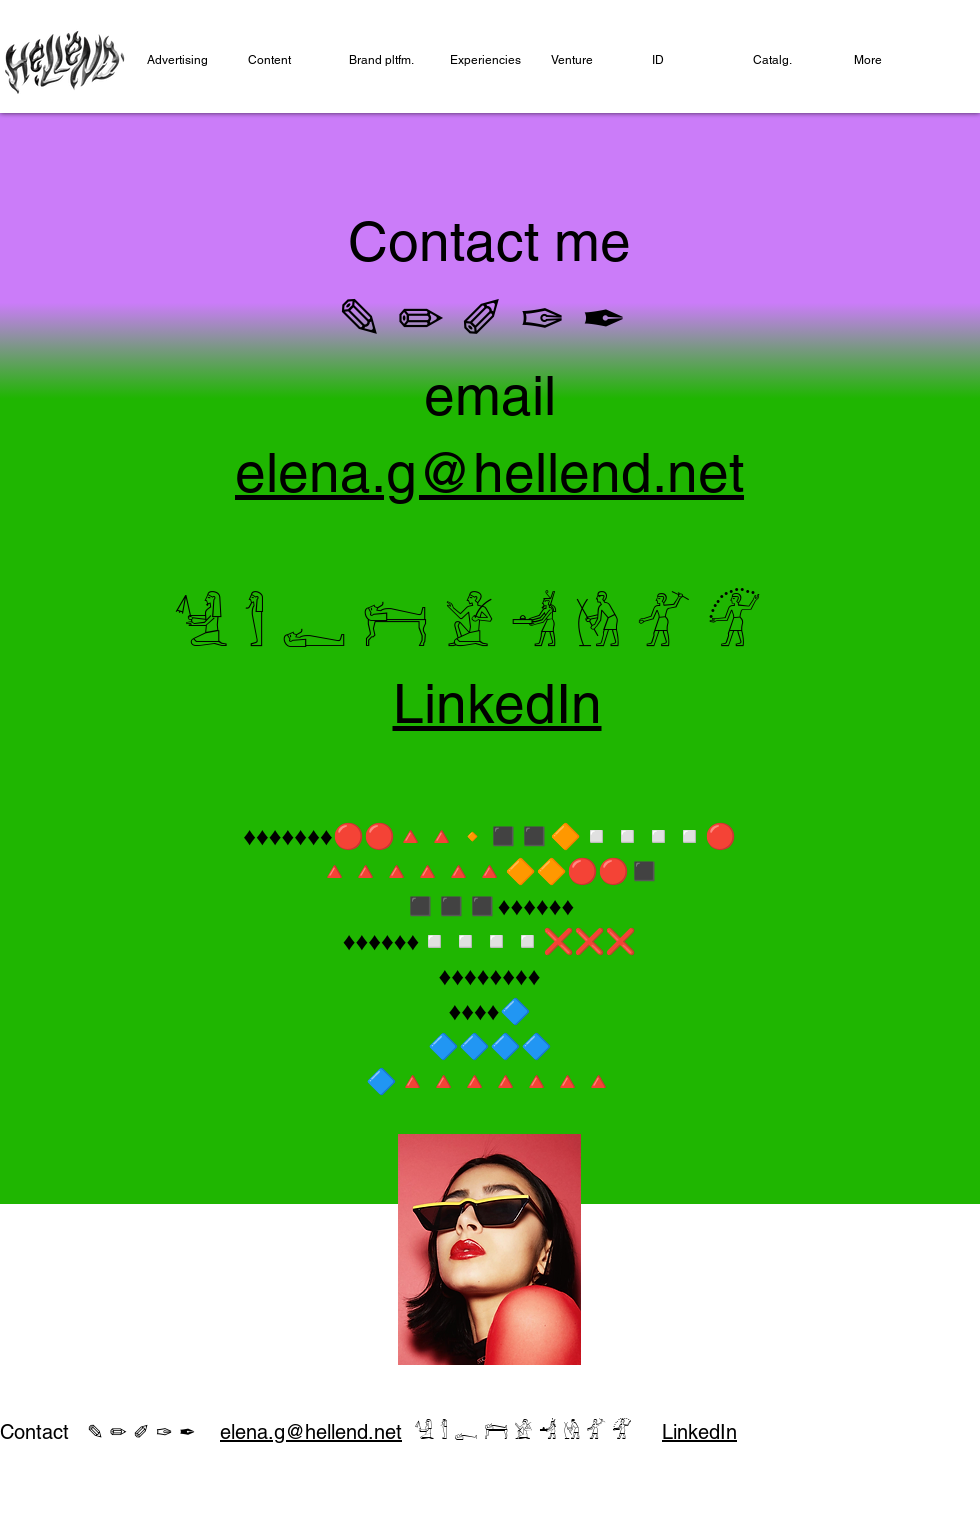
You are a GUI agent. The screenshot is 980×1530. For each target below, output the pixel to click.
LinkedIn (497, 703)
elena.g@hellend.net (311, 1432)
